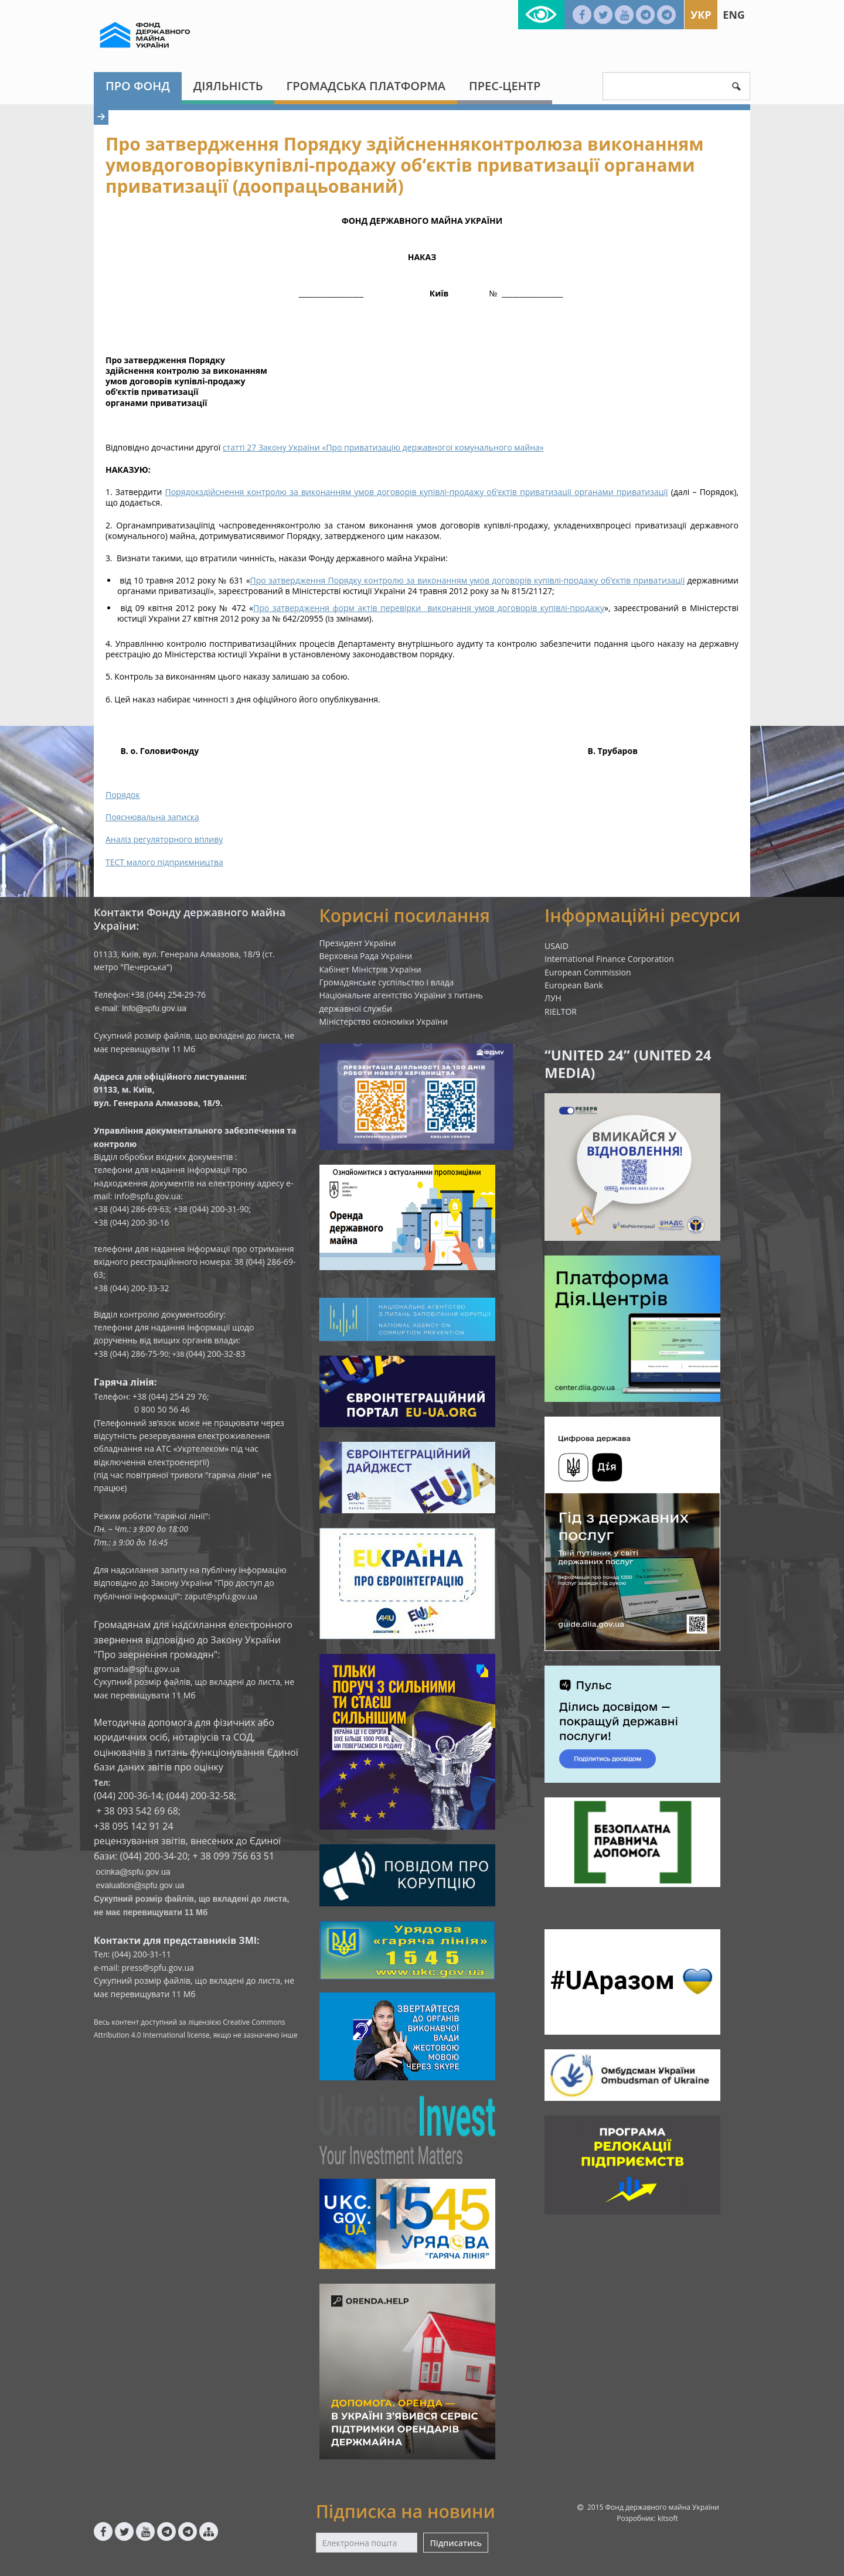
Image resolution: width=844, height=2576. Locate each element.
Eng (734, 15)
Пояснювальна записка (152, 817)
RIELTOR (560, 1011)
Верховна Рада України (366, 955)
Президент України (357, 942)
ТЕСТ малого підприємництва (164, 862)
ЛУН (552, 998)
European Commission (587, 972)
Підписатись (455, 2542)
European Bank (573, 985)
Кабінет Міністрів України (370, 969)
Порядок (123, 794)
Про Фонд (138, 86)
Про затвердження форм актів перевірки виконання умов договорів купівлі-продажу (428, 607)
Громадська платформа (365, 86)
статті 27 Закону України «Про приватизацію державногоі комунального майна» (383, 447)
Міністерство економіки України (383, 1021)
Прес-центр (504, 86)
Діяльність (228, 86)
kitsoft (668, 2518)
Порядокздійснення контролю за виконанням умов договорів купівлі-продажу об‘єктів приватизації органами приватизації (416, 491)
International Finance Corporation (609, 958)
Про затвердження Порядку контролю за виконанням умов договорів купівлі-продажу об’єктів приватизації (467, 580)
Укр (700, 15)
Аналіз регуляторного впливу (164, 839)
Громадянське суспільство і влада (386, 982)
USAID (556, 945)
